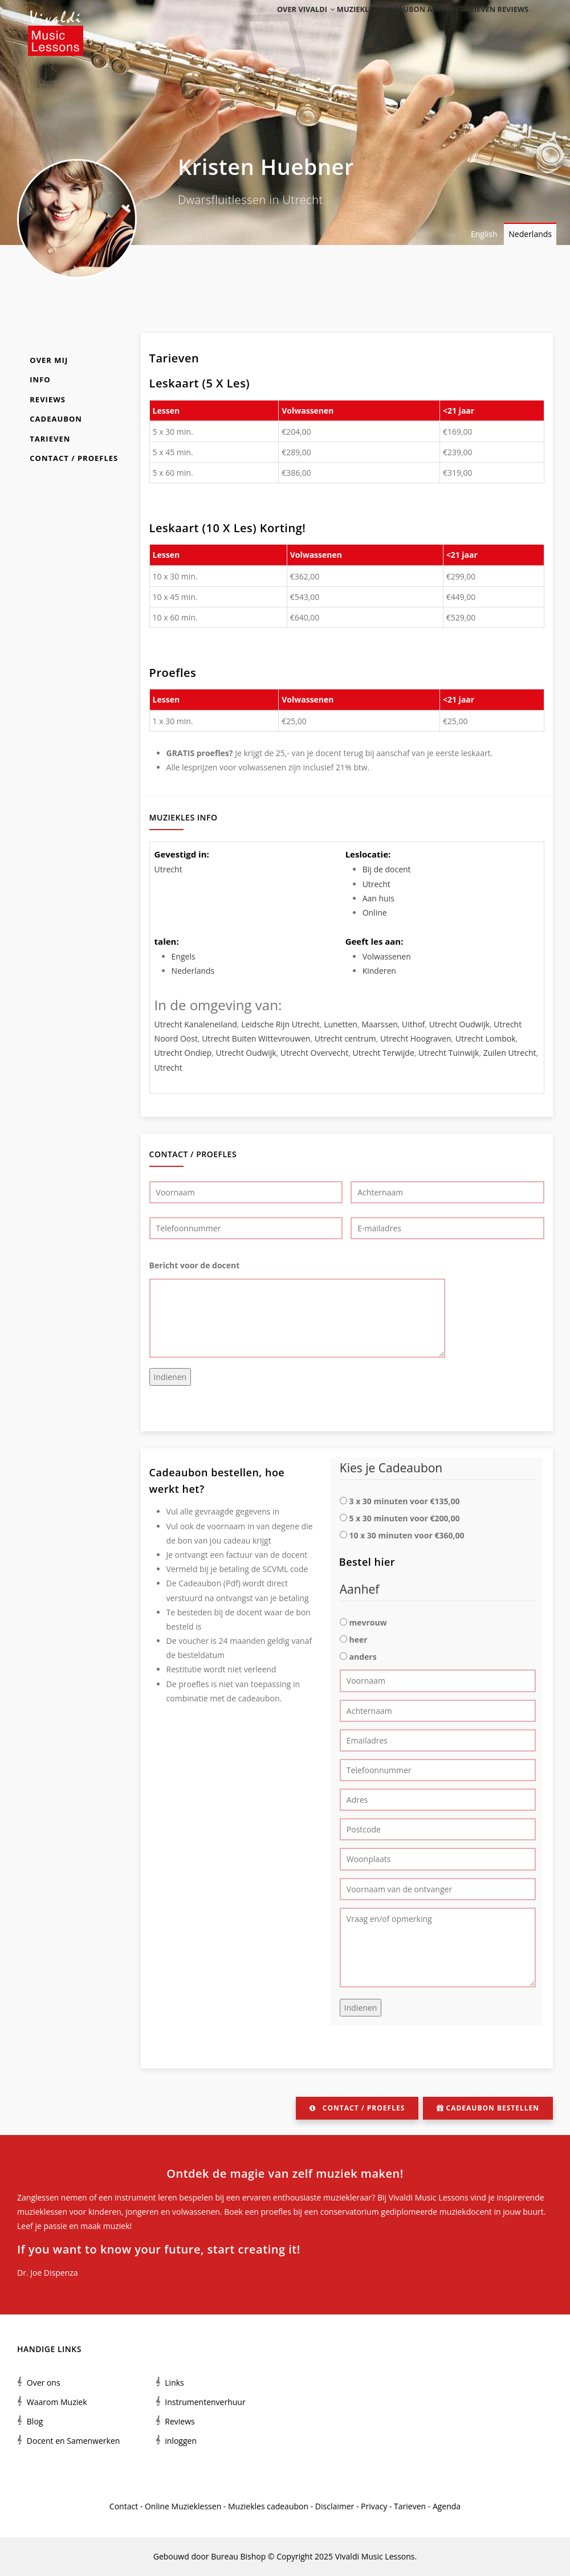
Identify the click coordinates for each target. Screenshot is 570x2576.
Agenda (426, 24)
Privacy (374, 2506)
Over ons (43, 2382)
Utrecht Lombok (485, 1038)
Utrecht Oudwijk (459, 1024)
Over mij (49, 360)
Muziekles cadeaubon (360, 24)
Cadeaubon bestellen (488, 2108)
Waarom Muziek (57, 2402)
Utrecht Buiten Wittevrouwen (256, 1038)
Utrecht (168, 869)
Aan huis (378, 898)
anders (362, 1656)
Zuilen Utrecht (509, 1052)
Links (174, 2382)
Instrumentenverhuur (205, 2402)
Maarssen (379, 1024)
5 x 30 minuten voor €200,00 (404, 1518)
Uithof (413, 1024)
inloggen (181, 2440)
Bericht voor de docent (194, 1265)
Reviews (509, 24)
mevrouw (367, 1622)
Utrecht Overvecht (314, 1052)
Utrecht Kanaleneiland (195, 1024)
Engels (184, 956)
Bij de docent (387, 869)
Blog (35, 2421)
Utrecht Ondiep (183, 1052)
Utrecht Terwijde (383, 1052)
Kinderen (379, 970)
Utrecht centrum (345, 1038)
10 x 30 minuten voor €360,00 (406, 1535)
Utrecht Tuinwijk (448, 1052)
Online (375, 912)
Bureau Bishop (238, 2556)
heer (358, 1639)
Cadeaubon (56, 419)
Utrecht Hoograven (415, 1038)
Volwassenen (387, 956)
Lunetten (340, 1024)
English (484, 233)
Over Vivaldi (281, 24)
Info (40, 379)
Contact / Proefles (74, 458)
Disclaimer (334, 2506)
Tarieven (468, 24)
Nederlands (530, 233)
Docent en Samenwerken (73, 2440)
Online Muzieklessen (183, 2506)
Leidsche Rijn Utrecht (280, 1024)
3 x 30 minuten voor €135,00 (404, 1501)
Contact (123, 2506)
